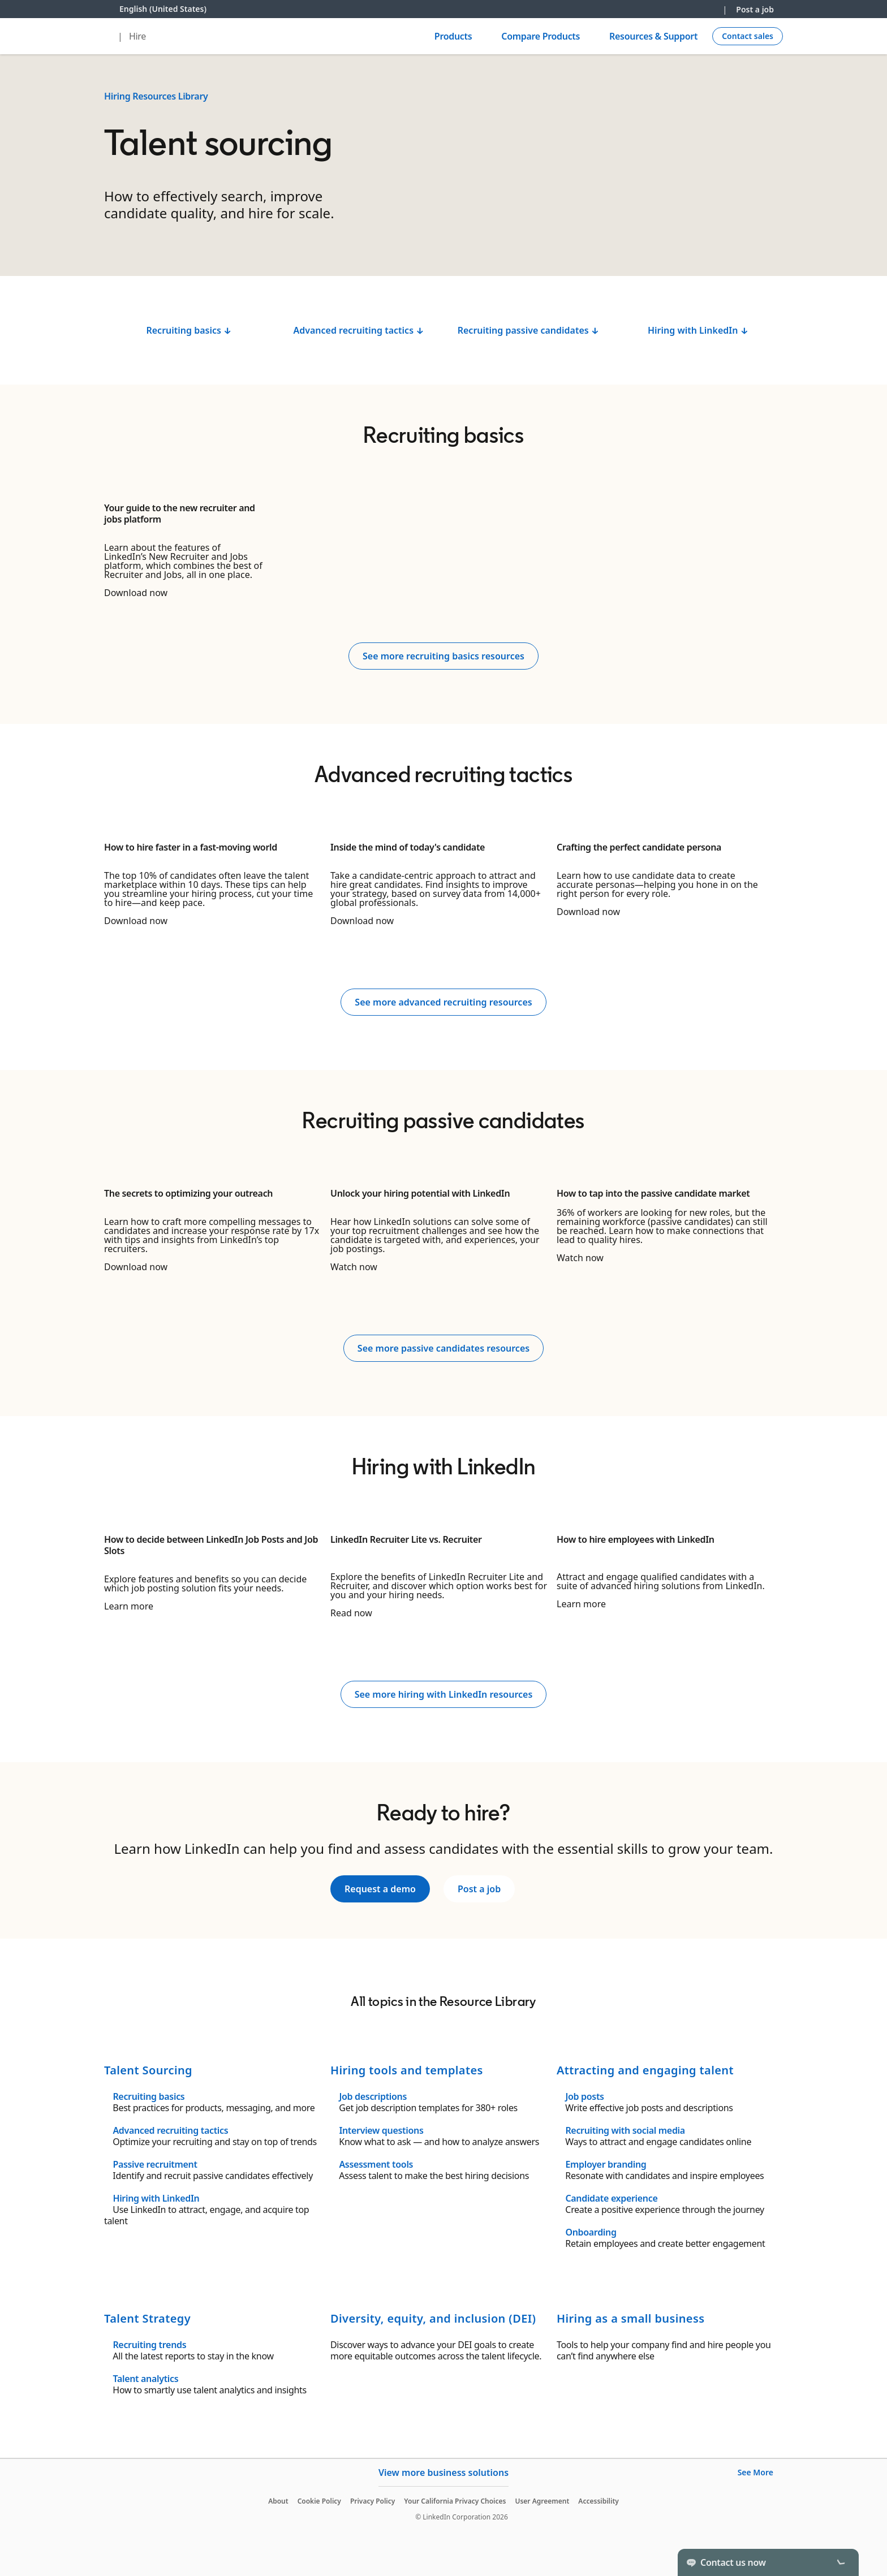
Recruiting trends (149, 2344)
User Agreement (542, 2501)
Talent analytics (145, 2378)
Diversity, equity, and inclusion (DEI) (433, 2318)
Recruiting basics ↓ (188, 330)
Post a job (755, 9)
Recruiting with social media (624, 2130)
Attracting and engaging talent (645, 2070)
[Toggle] (841, 2562)
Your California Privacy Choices (455, 2501)
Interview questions (381, 2130)
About (278, 2501)
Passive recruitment (155, 2164)
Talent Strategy (147, 2318)
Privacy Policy (372, 2501)
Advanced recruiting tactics (170, 2130)
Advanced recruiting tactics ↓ (358, 330)
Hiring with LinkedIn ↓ (698, 330)
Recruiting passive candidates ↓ (529, 330)
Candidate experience (611, 2198)
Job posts (584, 2096)
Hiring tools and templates (406, 2070)
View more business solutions (443, 2472)
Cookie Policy (319, 2501)
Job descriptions (373, 2096)
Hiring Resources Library (156, 96)
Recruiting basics (148, 2096)
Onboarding (590, 2232)
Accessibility (598, 2501)
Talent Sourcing (148, 2070)
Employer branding (605, 2164)
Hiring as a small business (630, 2318)
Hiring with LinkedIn (156, 2198)
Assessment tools (376, 2164)
